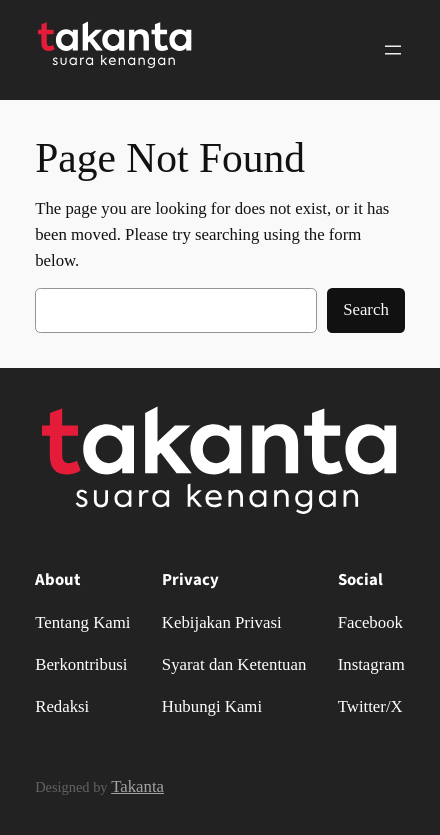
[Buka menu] (393, 50)
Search (366, 309)
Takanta (137, 786)
